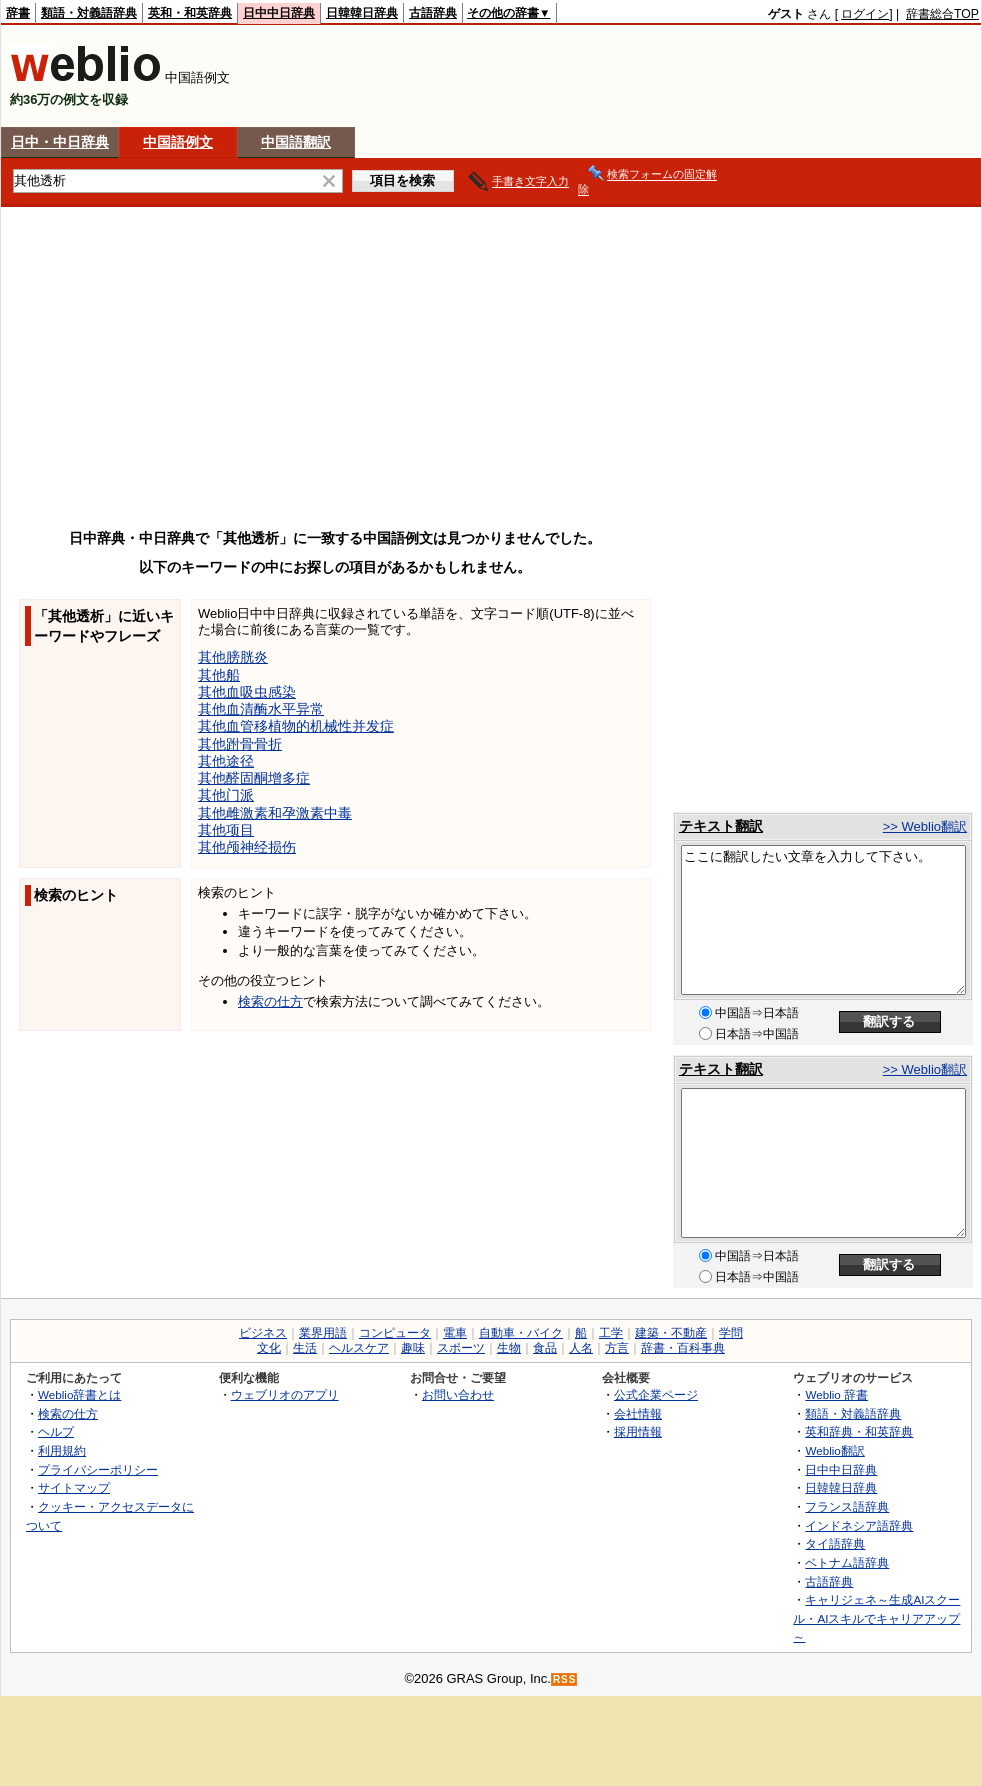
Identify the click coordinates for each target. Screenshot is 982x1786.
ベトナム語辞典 (847, 1562)
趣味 (413, 1348)
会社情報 (638, 1413)
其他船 (219, 675)
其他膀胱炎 (233, 657)
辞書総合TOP (942, 14)
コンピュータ (395, 1333)
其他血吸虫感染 (247, 692)
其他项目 (226, 830)
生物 (509, 1348)
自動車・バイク (521, 1333)
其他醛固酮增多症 (254, 778)
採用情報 (638, 1431)
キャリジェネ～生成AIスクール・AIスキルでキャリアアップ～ (876, 1618)
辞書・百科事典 (683, 1348)
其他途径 (226, 761)
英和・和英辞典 (190, 13)
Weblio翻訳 (834, 1450)
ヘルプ (56, 1431)
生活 (305, 1348)
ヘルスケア (359, 1348)
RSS (565, 1679)
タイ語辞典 (835, 1543)
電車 (455, 1333)
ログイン (865, 14)
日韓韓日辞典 (362, 13)
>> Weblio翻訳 (925, 826)
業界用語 (323, 1333)
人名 (581, 1348)
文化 (269, 1348)
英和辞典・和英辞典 (859, 1431)
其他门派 (226, 795)
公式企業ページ (656, 1394)
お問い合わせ (458, 1394)
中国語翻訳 (296, 142)
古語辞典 (433, 13)
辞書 (18, 13)
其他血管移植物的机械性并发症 (296, 726)
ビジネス (263, 1333)
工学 (611, 1333)
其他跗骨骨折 (240, 744)
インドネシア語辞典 (859, 1525)
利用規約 (62, 1450)
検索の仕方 (270, 1001)
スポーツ (461, 1348)
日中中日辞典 (279, 13)
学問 (731, 1333)
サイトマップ (74, 1487)
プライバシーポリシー (98, 1469)
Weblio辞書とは (79, 1394)
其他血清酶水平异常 (261, 709)
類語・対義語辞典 (89, 13)
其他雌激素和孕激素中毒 (275, 813)
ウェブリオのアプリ (285, 1394)
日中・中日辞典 (60, 142)
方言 (617, 1348)
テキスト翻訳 (721, 826)
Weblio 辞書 (836, 1394)
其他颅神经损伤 (247, 847)
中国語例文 (178, 142)
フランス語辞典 (847, 1506)
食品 (545, 1348)
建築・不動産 (671, 1333)
